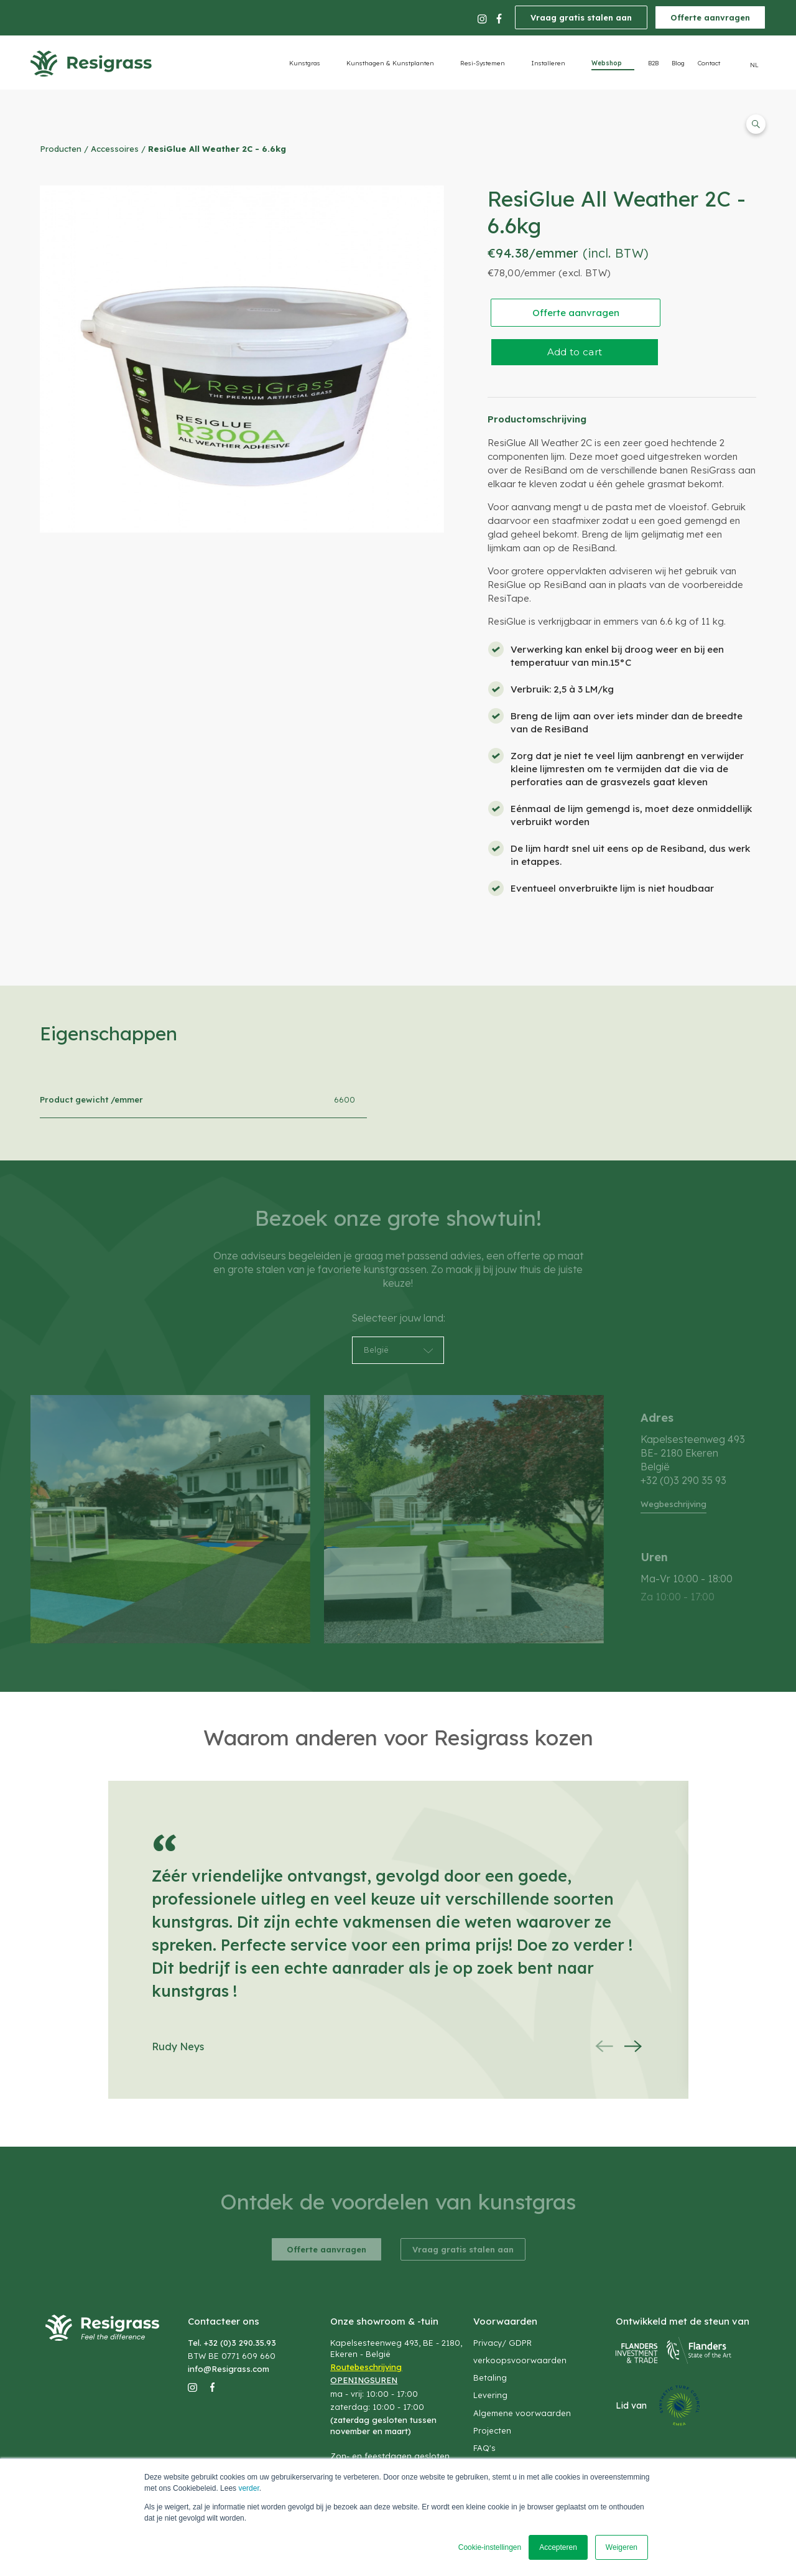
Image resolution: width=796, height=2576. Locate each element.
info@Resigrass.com (228, 2369)
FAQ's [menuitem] (484, 2448)
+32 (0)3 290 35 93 (683, 1480)
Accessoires (115, 149)
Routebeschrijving (366, 2367)
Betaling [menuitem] (490, 2377)
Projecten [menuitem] (492, 2430)
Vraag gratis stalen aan (581, 17)
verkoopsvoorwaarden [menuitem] (520, 2360)
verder (248, 2488)
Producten (60, 149)
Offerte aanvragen (710, 17)
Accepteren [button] (558, 2547)
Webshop (606, 63)
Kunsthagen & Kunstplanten (390, 63)
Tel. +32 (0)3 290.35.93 (232, 2343)
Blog (678, 63)
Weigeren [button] (621, 2547)
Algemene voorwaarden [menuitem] (522, 2413)
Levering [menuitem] (490, 2395)
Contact (709, 63)
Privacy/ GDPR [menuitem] (502, 2343)
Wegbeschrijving (673, 1504)
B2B (653, 63)
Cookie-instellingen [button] (489, 2547)
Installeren (548, 63)
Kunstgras (304, 63)
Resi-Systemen (482, 63)
